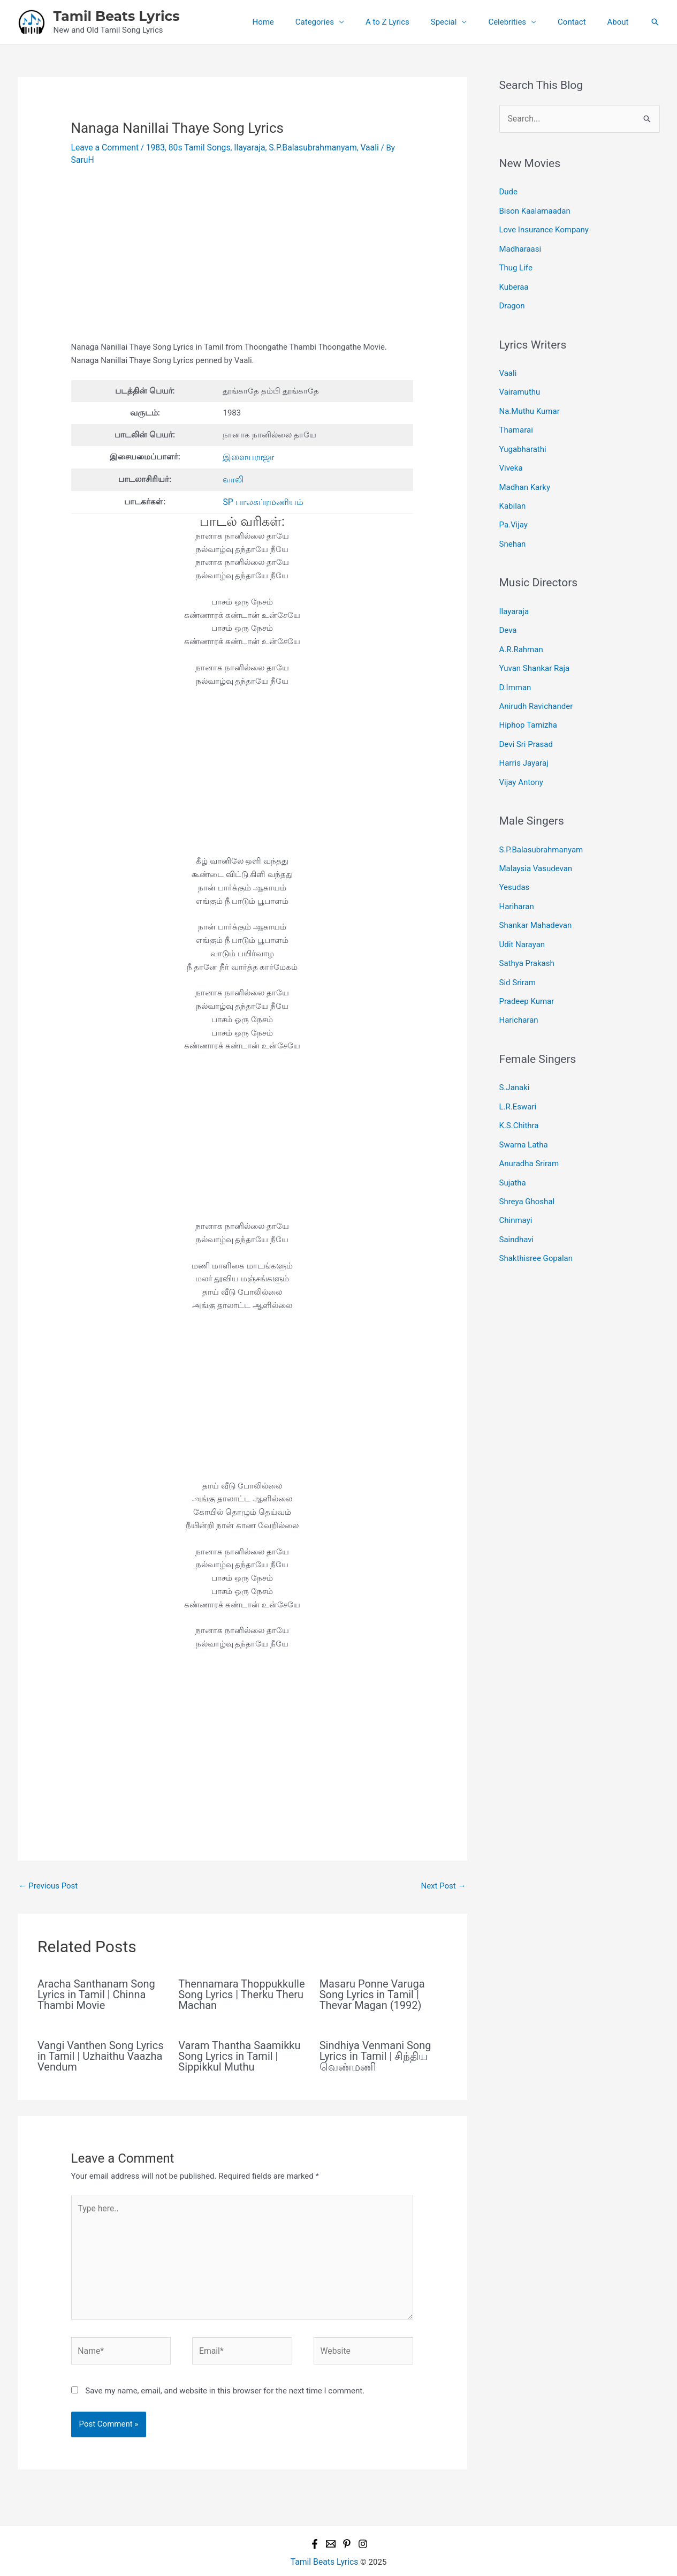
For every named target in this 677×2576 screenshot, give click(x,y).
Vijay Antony (521, 757)
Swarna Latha (523, 1108)
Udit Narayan (522, 915)
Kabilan (512, 492)
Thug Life (516, 263)
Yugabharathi (522, 438)
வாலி (232, 466)
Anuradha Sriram (529, 1126)
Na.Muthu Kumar (529, 402)
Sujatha (512, 1144)
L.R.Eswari (518, 1072)
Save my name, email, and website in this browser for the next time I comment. (224, 2369)
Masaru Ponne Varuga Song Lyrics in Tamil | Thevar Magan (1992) (372, 1979)
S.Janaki (514, 1054)
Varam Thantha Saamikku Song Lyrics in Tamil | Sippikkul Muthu (239, 2041)
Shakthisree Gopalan (536, 1216)
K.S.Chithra (519, 1090)
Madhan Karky (525, 474)
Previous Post (48, 1871)
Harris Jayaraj (524, 740)
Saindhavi (516, 1198)
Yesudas (514, 860)
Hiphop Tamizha (528, 703)
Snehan (512, 528)
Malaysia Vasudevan (536, 843)
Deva (508, 613)
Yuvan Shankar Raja (534, 649)
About (621, 22)
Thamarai (516, 420)
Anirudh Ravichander (536, 685)
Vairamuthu (520, 384)
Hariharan (516, 878)
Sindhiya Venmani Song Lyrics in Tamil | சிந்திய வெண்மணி (375, 2041)
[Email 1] (331, 2522)
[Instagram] (363, 2522)
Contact (580, 22)
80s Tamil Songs (193, 147)
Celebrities (520, 22)
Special (463, 22)
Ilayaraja (242, 147)
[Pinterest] (347, 2522)
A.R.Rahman (521, 631)
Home (297, 22)
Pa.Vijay (513, 510)
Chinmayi (516, 1180)
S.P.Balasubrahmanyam (303, 147)
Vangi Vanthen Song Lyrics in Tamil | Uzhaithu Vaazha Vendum (100, 2041)
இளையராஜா (247, 444)
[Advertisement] (242, 249)
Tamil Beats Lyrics (117, 16)
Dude (508, 190)
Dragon (512, 299)
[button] (655, 22)
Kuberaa (514, 281)
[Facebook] (315, 2522)
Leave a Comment (103, 147)
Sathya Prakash (526, 933)
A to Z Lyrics (411, 22)
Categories (344, 22)
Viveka (511, 456)
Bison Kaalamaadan (534, 209)
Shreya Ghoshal (527, 1162)
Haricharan (518, 987)
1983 (152, 147)
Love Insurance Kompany (544, 227)
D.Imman (515, 668)
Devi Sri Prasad (526, 722)
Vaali (357, 147)
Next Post (443, 1871)
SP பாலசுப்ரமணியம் (260, 487)
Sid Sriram (517, 951)
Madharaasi (520, 245)
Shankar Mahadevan (535, 897)
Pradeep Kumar (526, 969)
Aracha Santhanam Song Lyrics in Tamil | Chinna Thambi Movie (96, 1979)
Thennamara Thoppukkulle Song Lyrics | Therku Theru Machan (241, 1979)
